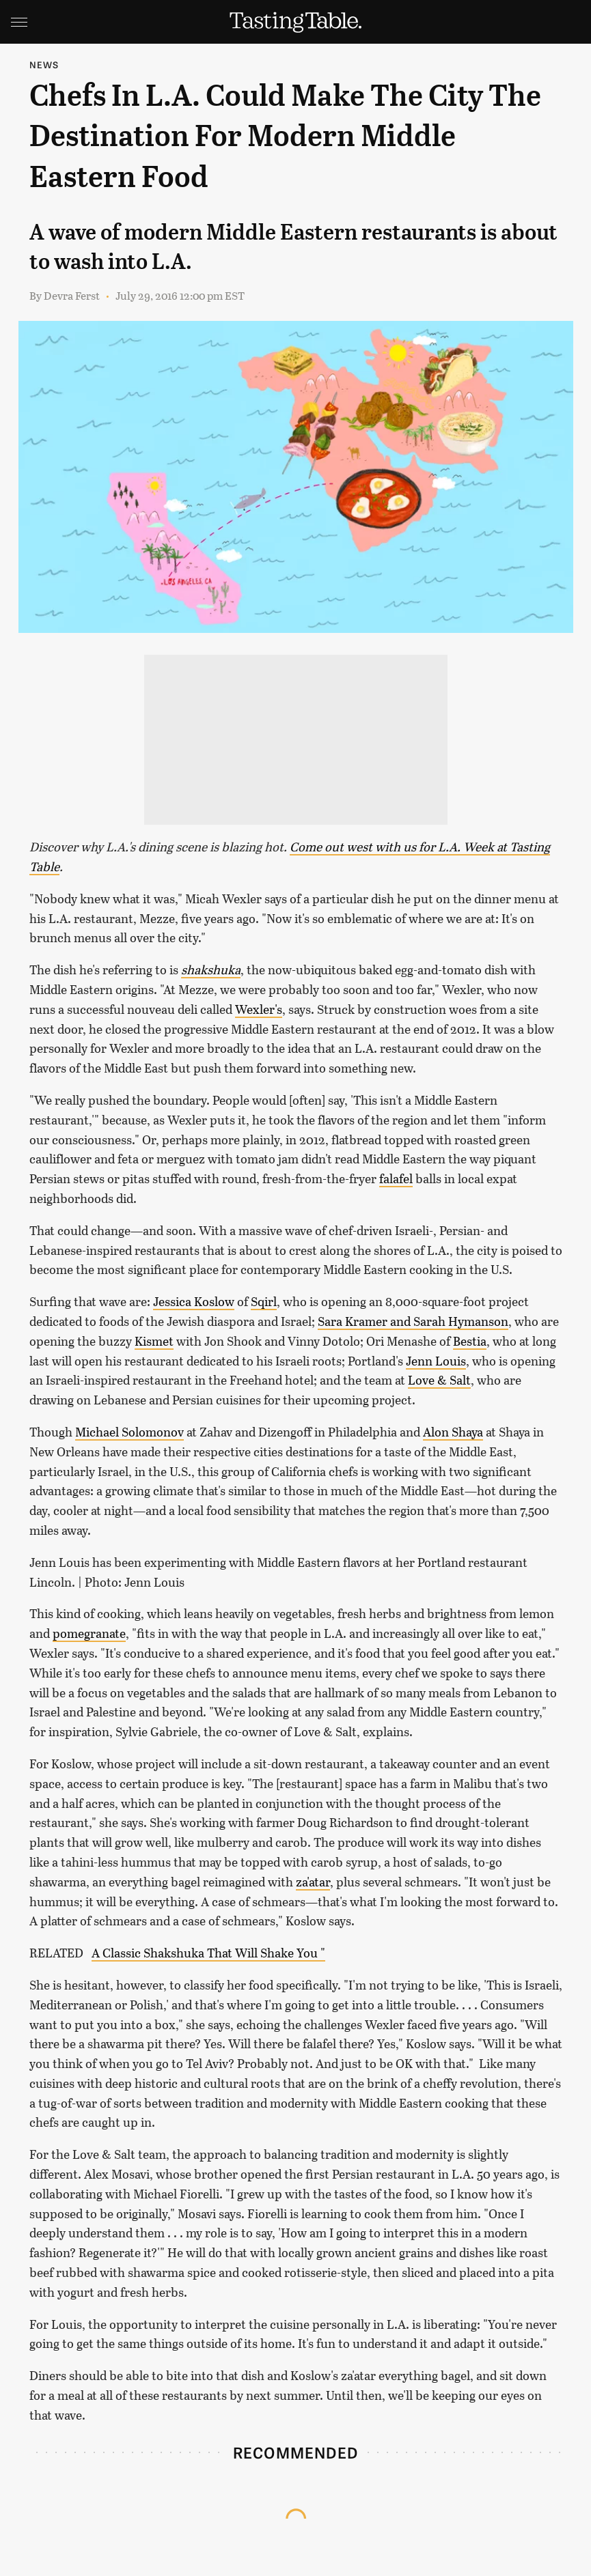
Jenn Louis (436, 1361)
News (44, 64)
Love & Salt (439, 1380)
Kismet (154, 1341)
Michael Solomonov (129, 1432)
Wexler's (258, 1009)
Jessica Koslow (193, 1301)
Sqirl (264, 1301)
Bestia (469, 1341)
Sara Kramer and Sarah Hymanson (413, 1321)
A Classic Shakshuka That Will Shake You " (208, 1953)
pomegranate (89, 1633)
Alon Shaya (453, 1432)
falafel (396, 1178)
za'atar (313, 1882)
